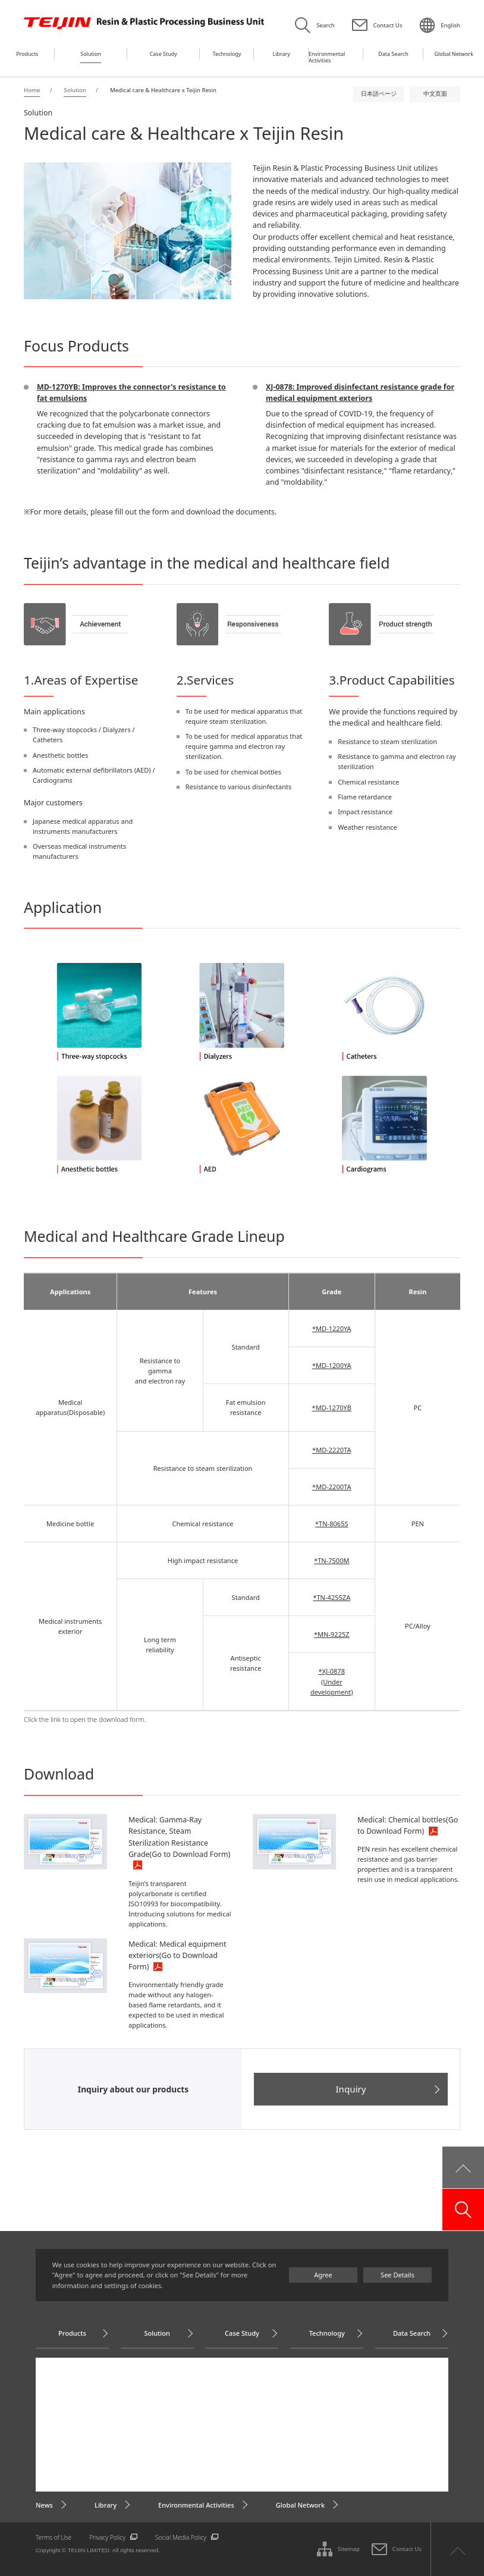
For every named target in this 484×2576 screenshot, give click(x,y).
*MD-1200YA (331, 1365)
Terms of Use (53, 2537)
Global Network (300, 2504)
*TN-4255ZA (331, 1597)
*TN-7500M (331, 1560)
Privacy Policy (107, 2537)
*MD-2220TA (331, 1449)
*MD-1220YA (331, 1328)
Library (106, 2504)
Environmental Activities (196, 2504)
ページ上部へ (457, 2549)
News (44, 2504)
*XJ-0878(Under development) (331, 1681)
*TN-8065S (331, 1523)
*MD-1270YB (331, 1407)
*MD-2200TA (331, 1486)
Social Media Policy (180, 2537)
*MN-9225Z (332, 1634)
